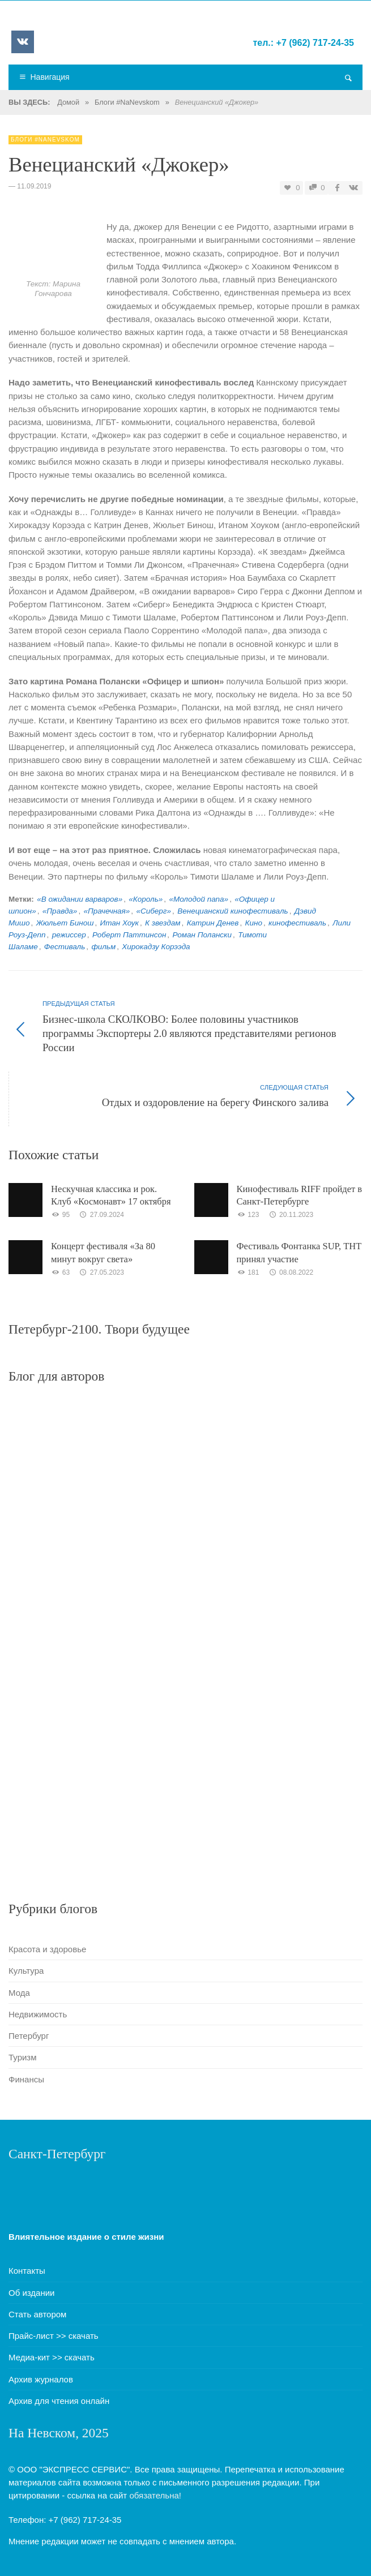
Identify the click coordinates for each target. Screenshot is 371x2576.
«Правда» (60, 911)
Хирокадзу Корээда (156, 946)
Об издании (31, 2293)
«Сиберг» (153, 911)
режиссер (69, 935)
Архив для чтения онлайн (58, 2401)
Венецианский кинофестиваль (232, 911)
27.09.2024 (100, 1215)
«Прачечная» (107, 911)
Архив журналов (40, 2379)
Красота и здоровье (47, 1949)
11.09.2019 (34, 186)
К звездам (162, 923)
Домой (68, 102)
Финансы (26, 2079)
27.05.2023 (100, 1272)
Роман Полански (202, 935)
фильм (103, 946)
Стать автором (37, 2314)
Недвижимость (37, 2014)
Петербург (28, 2036)
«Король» (146, 899)
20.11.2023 (290, 1215)
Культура (26, 1970)
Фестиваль (64, 946)
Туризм (22, 2057)
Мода (19, 1993)
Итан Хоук (119, 923)
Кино (253, 923)
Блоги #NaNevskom (127, 102)
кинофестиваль (297, 923)
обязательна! (155, 2495)
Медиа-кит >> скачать (51, 2357)
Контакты (26, 2270)
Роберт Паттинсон (129, 935)
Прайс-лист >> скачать (53, 2336)
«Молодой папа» (198, 899)
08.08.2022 (290, 1272)
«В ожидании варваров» (79, 899)
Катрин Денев (213, 923)
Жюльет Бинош (65, 923)
